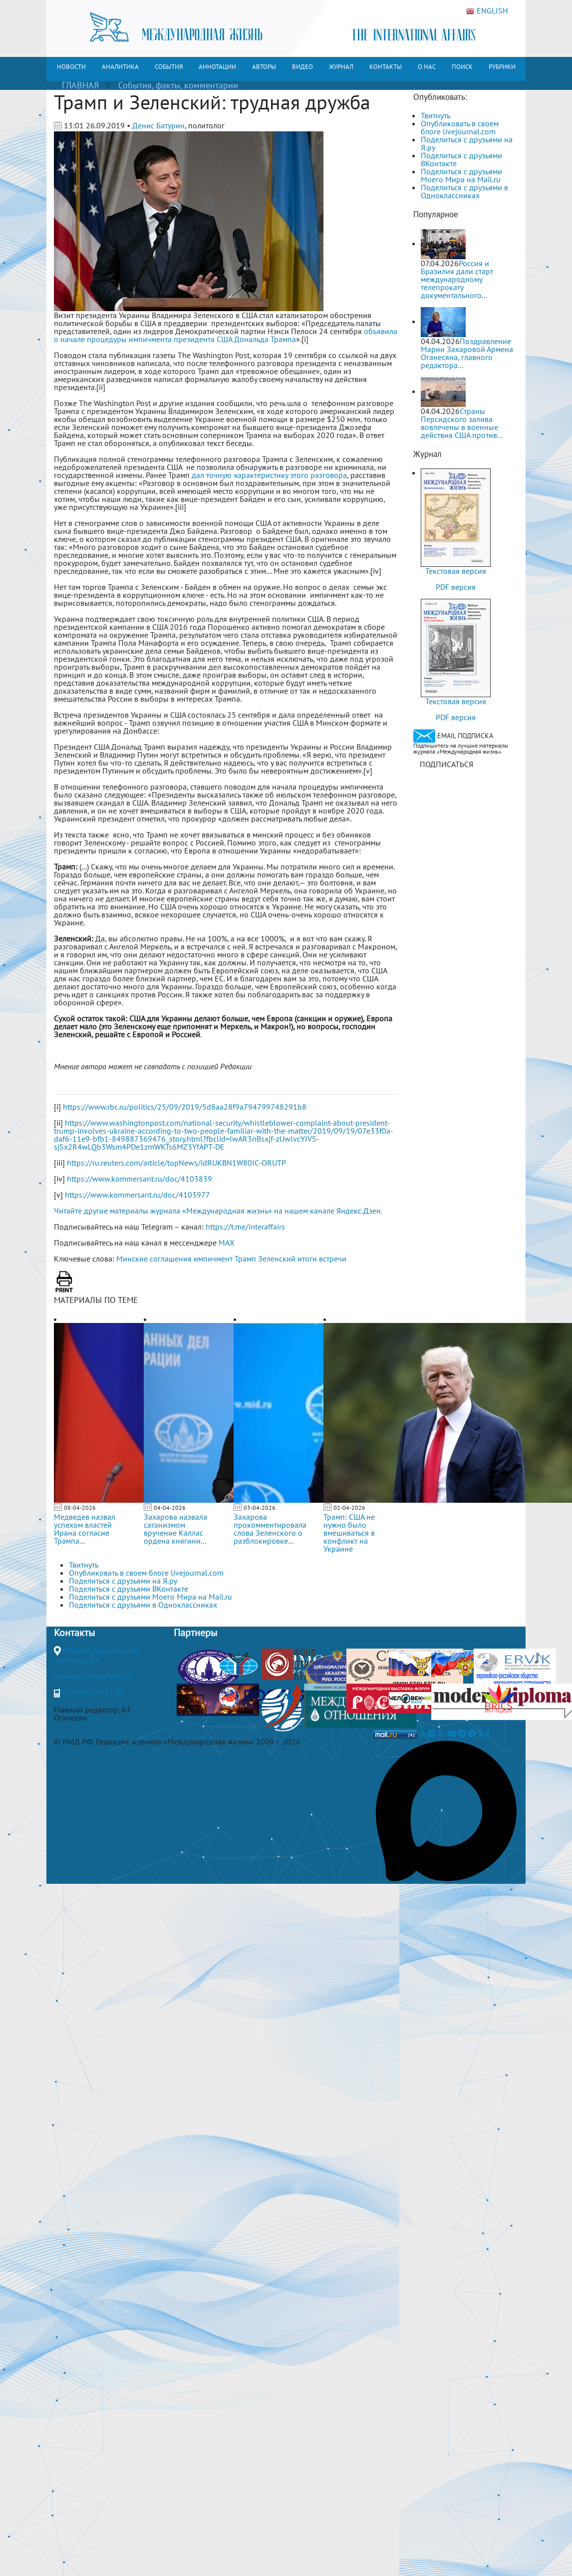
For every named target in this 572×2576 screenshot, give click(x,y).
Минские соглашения (154, 1259)
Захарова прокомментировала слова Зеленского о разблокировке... (270, 1529)
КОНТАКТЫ (385, 66)
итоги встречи (321, 1259)
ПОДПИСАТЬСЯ (446, 764)
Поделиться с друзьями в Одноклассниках (464, 191)
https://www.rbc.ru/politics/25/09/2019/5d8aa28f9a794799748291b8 (184, 1107)
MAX (227, 1243)
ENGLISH (487, 10)
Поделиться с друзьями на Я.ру (467, 143)
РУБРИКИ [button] (502, 66)
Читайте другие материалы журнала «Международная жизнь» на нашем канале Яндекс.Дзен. (218, 1211)
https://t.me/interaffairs (245, 1227)
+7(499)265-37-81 (93, 1692)
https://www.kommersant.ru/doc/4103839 (139, 1179)
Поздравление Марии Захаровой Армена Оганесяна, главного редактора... (467, 353)
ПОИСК (462, 66)
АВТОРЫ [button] (264, 66)
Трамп (245, 1259)
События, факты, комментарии (178, 85)
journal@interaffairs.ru (93, 1676)
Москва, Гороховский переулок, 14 (96, 1655)
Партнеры (195, 1632)
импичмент (213, 1259)
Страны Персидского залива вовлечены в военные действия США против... (462, 423)
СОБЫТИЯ (169, 66)
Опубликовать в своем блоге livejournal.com (460, 127)
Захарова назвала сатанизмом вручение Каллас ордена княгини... (175, 1529)
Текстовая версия (455, 571)
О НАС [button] (427, 66)
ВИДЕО (302, 66)
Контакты (74, 1632)
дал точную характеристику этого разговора (269, 475)
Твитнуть (435, 115)
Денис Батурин (158, 125)
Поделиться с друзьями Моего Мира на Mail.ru (461, 175)
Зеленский (276, 1259)
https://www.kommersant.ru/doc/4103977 (137, 1195)
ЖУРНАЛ (341, 66)
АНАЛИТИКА (120, 66)
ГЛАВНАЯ (80, 85)
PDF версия (456, 587)
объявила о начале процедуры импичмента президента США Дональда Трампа (225, 335)
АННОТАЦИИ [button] (217, 66)
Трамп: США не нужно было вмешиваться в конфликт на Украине (349, 1533)
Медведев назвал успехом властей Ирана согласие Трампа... (84, 1529)
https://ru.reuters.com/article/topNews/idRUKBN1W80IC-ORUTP (176, 1163)
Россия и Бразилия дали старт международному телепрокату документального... (457, 279)
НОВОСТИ (71, 66)
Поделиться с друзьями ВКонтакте (461, 159)
